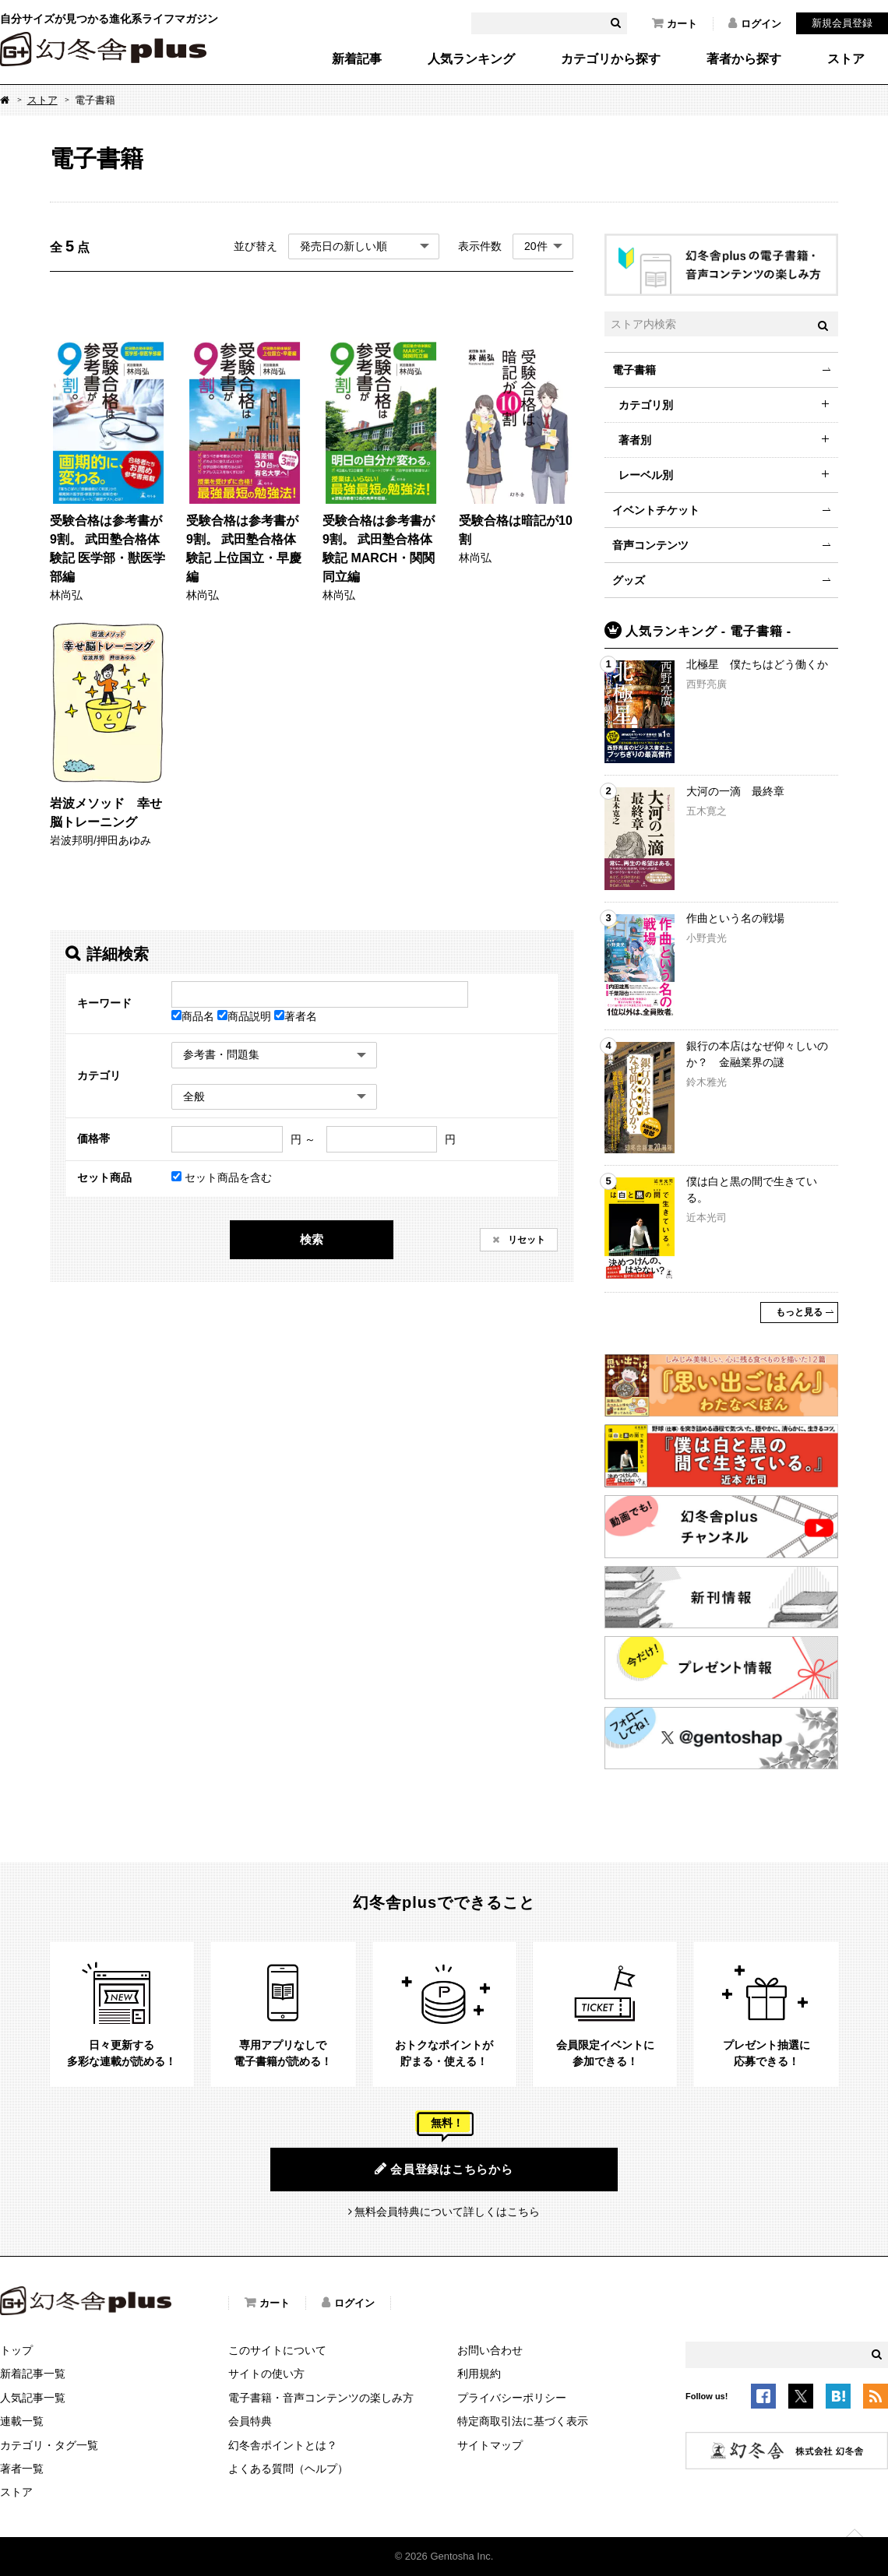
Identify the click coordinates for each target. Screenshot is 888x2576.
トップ (16, 2350)
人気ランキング (471, 59)
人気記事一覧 (32, 2397)
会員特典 (250, 2421)
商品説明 (245, 1016)
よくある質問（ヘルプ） (288, 2468)
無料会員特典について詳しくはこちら (447, 2211)
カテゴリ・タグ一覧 (49, 2445)
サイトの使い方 (266, 2373)
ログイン (754, 23)
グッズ (628, 580)
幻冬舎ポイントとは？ (282, 2445)
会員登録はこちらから (444, 2169)
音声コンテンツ (650, 545)
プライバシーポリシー (511, 2397)
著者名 (295, 1016)
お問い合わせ (490, 2350)
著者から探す (744, 59)
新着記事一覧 (32, 2373)
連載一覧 (22, 2421)
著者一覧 (22, 2468)
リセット (525, 1239)
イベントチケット (655, 510)
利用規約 (479, 2373)
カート (674, 23)
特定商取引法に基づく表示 (522, 2421)
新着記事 (357, 59)
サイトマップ (490, 2445)
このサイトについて (277, 2350)
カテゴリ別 (645, 405)
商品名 (194, 1016)
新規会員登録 (842, 23)
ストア (846, 59)
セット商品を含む (221, 1177)
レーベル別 (645, 475)
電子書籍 (634, 370)
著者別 (634, 440)
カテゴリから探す (611, 59)
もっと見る (799, 1312)
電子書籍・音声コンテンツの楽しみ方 (321, 2397)
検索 (311, 1239)
